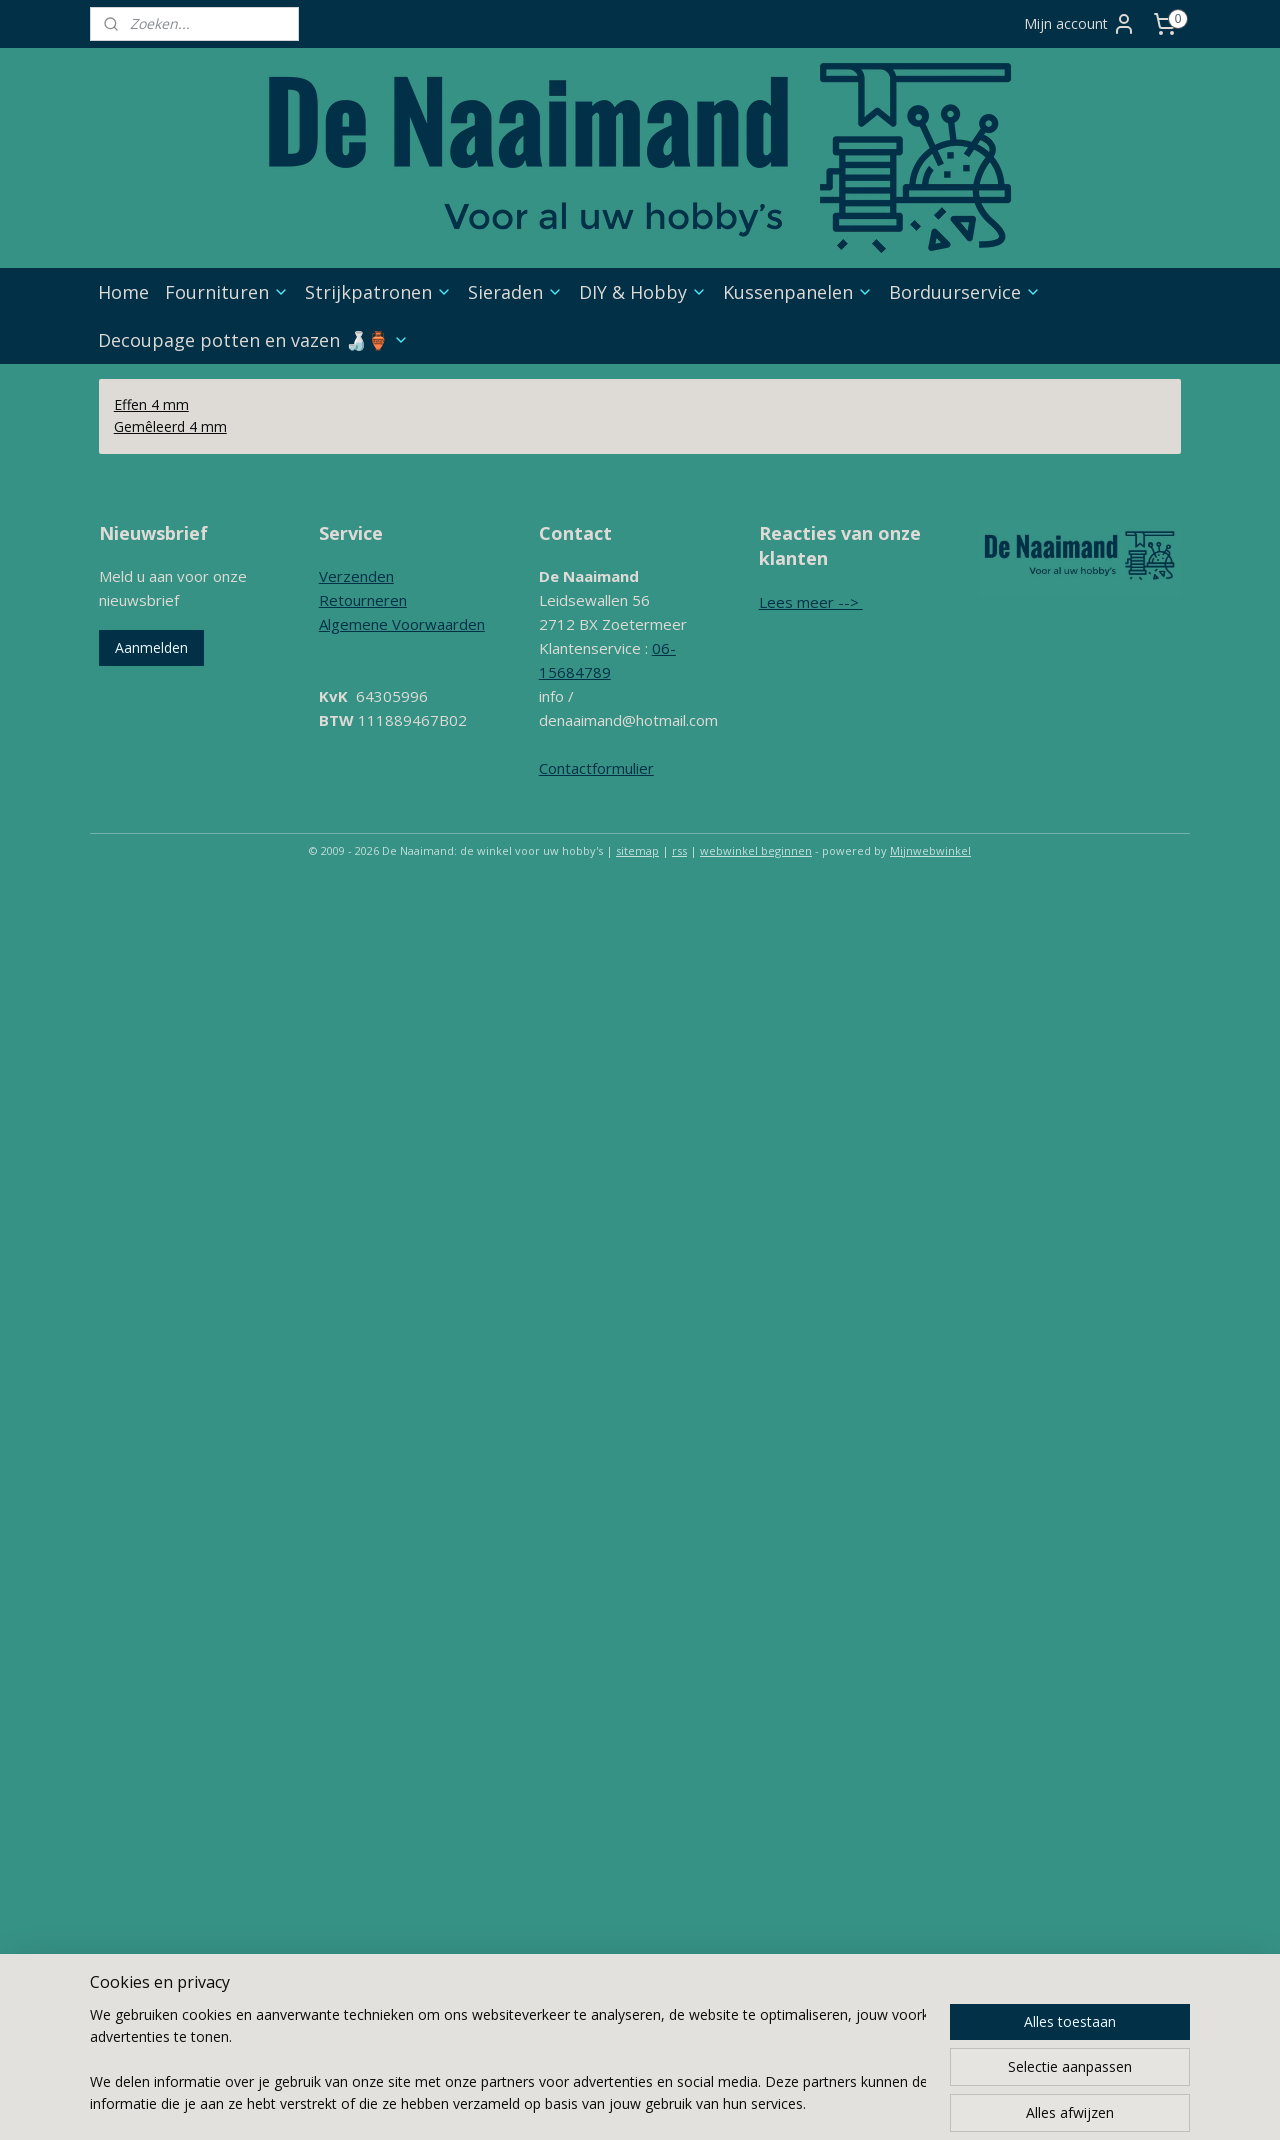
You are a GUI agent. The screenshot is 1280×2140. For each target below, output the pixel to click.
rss (679, 850)
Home (123, 292)
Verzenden (356, 576)
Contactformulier (596, 768)
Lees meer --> (811, 602)
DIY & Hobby (643, 292)
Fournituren (227, 292)
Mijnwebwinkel (930, 850)
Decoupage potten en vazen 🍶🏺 (253, 340)
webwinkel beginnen (756, 850)
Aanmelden (151, 647)
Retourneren (363, 600)
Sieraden (515, 292)
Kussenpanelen (798, 292)
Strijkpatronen (378, 292)
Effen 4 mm (151, 404)
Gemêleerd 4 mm (170, 426)
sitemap (637, 850)
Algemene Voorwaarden (402, 624)
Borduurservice (965, 292)
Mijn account (1080, 24)
